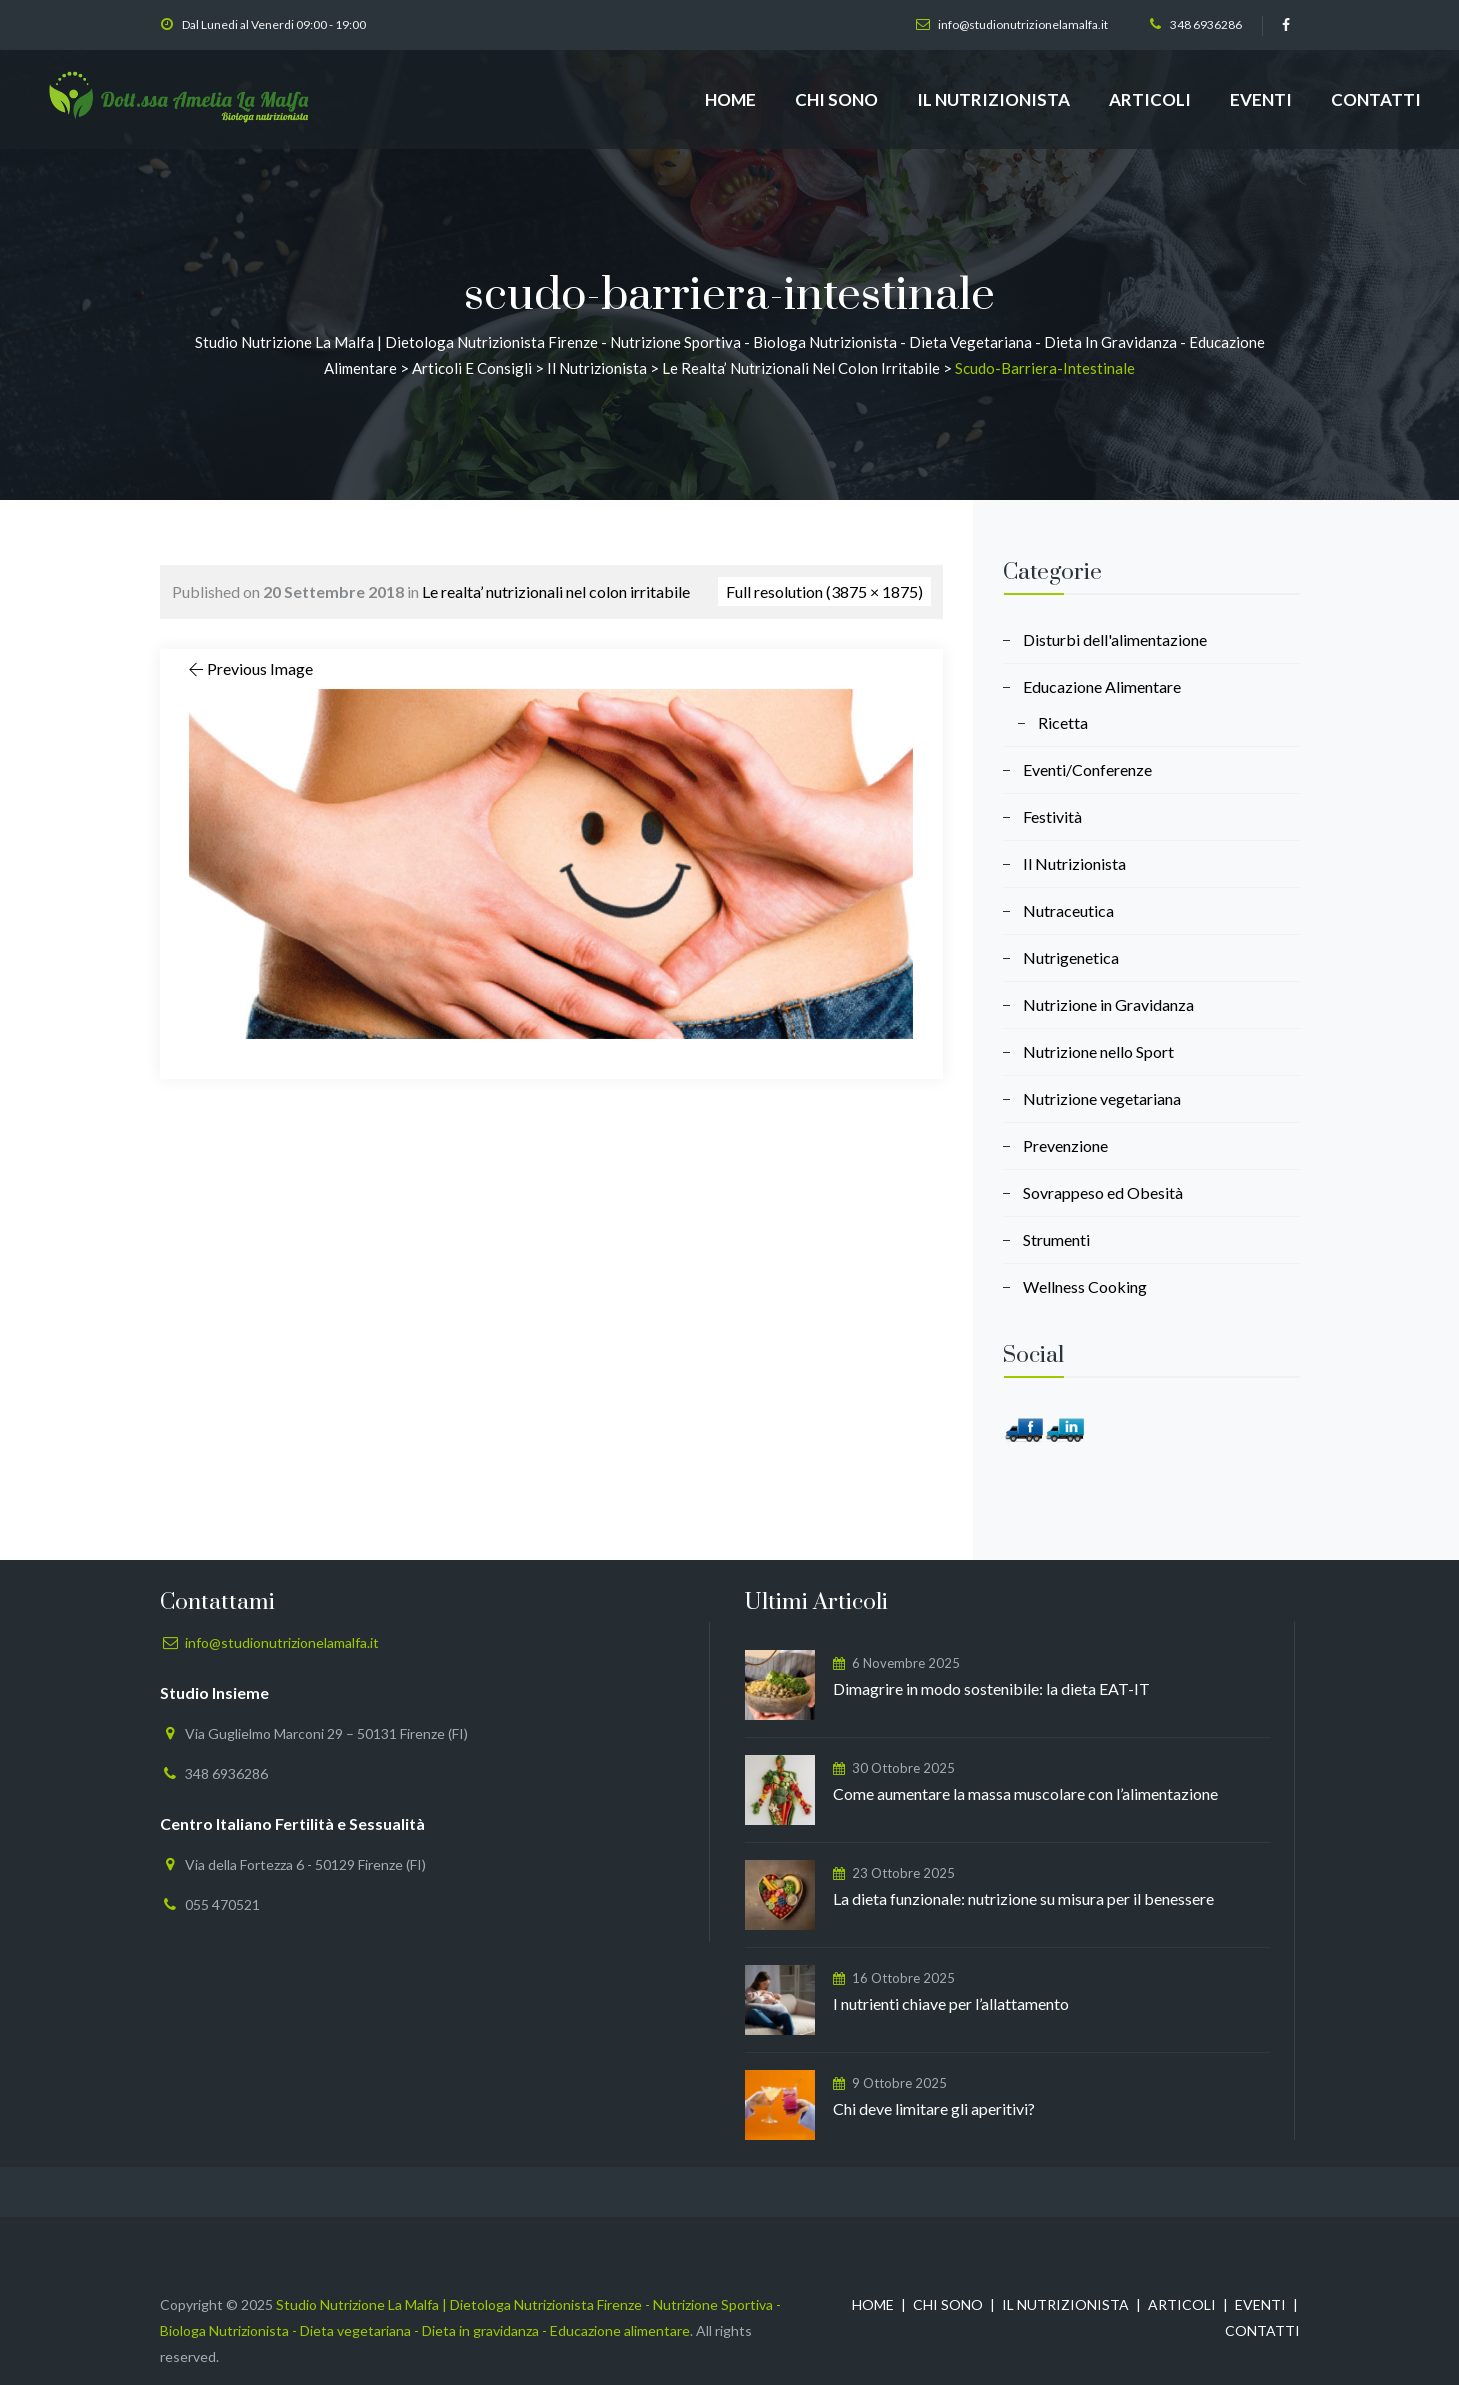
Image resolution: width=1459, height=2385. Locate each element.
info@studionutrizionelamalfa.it (1023, 24)
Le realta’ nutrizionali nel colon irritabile (556, 591)
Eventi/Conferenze (1087, 769)
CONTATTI (1376, 99)
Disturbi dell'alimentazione (1115, 639)
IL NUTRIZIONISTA (993, 99)
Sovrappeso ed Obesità (1103, 1192)
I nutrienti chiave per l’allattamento (951, 2003)
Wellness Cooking (1085, 1286)
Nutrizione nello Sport (1098, 1051)
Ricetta (1063, 722)
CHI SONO (836, 99)
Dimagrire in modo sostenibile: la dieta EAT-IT (991, 1688)
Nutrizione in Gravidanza (1108, 1004)
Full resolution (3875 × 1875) (824, 591)
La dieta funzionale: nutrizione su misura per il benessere (1023, 1898)
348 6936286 (1206, 24)
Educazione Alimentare (1102, 686)
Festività (1052, 816)
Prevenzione (1065, 1145)
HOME (730, 99)
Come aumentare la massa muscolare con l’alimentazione (1025, 1793)
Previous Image (249, 668)
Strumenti (1056, 1239)
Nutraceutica (1068, 910)
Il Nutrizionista (1074, 863)
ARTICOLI (1150, 99)
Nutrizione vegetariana (1102, 1098)
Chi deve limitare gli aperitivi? (934, 2108)
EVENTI (1261, 99)
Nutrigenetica (1071, 957)
